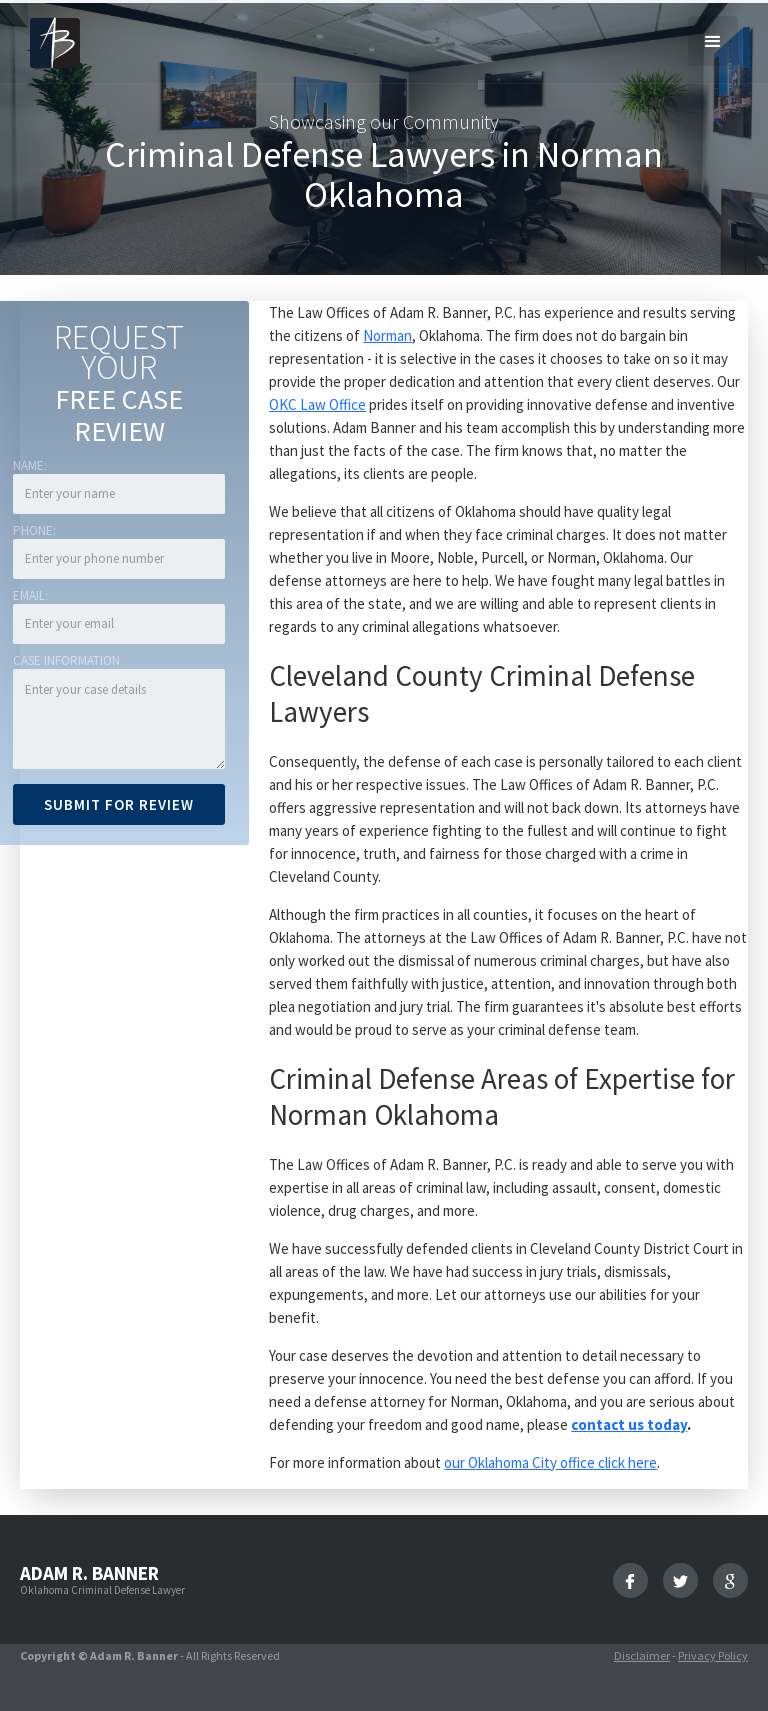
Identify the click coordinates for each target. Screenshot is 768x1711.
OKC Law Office (317, 404)
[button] (713, 41)
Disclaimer (642, 1655)
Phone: (34, 530)
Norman (387, 335)
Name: (30, 465)
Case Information (66, 660)
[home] (55, 41)
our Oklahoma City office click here (550, 1462)
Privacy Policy (713, 1655)
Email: (30, 595)
